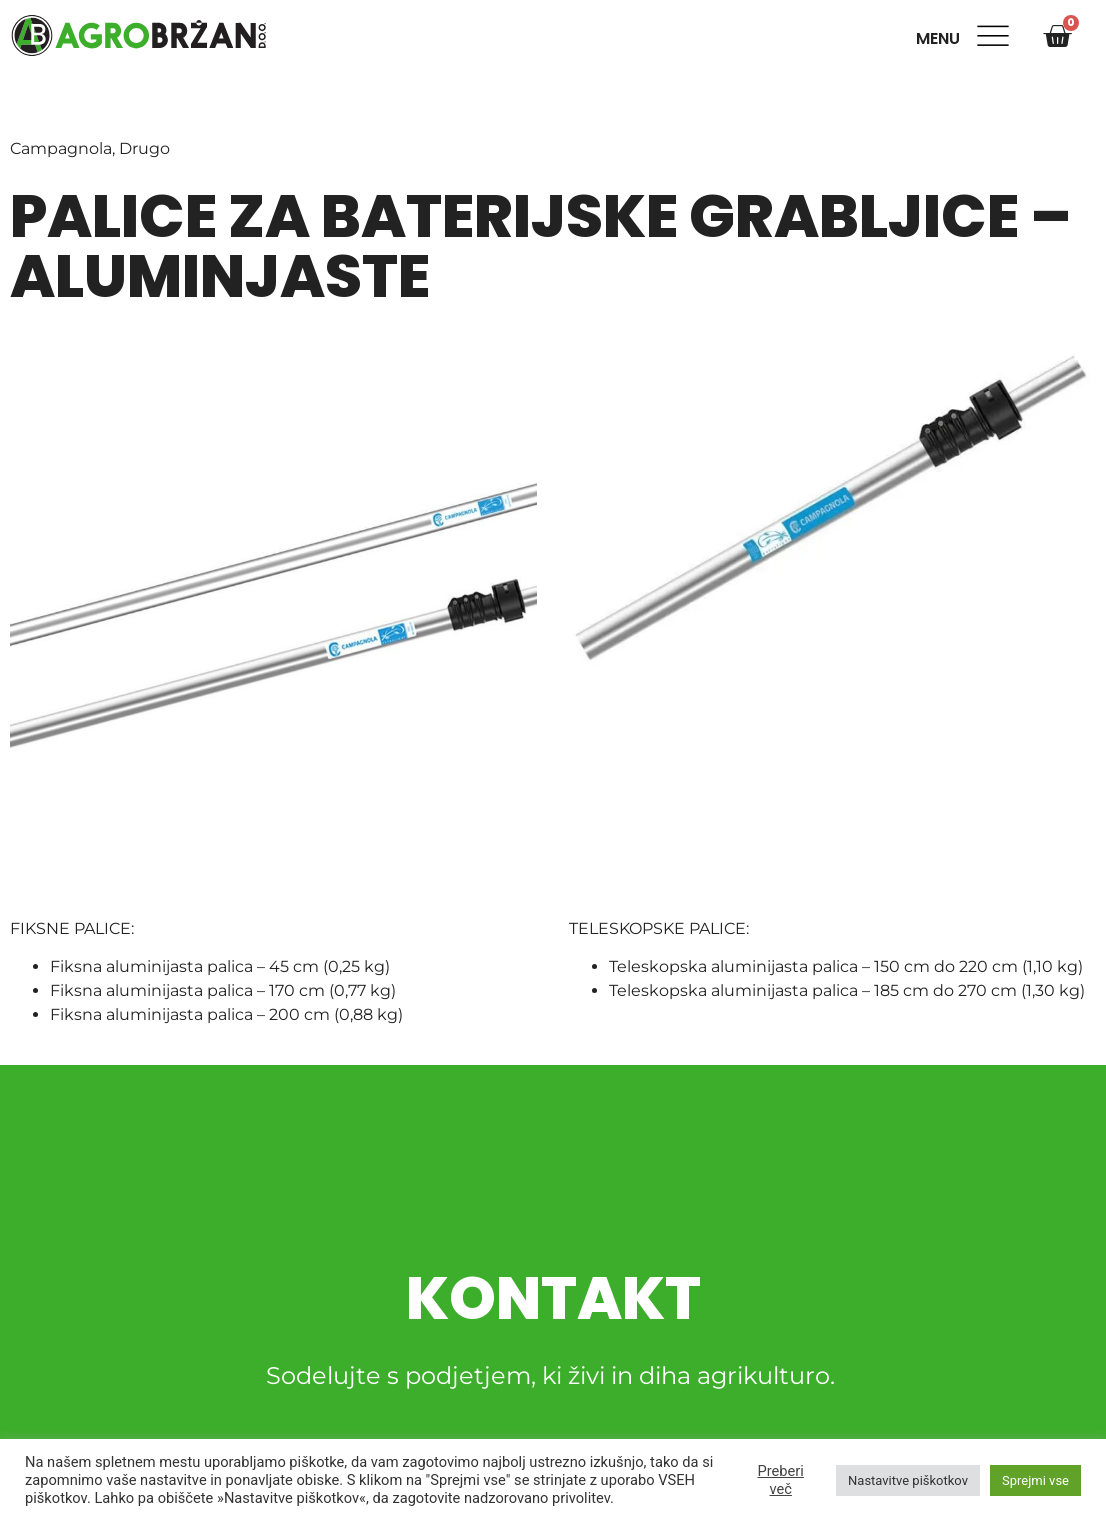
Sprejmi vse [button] (1035, 1480)
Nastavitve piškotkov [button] (908, 1480)
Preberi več (781, 1480)
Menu (942, 38)
